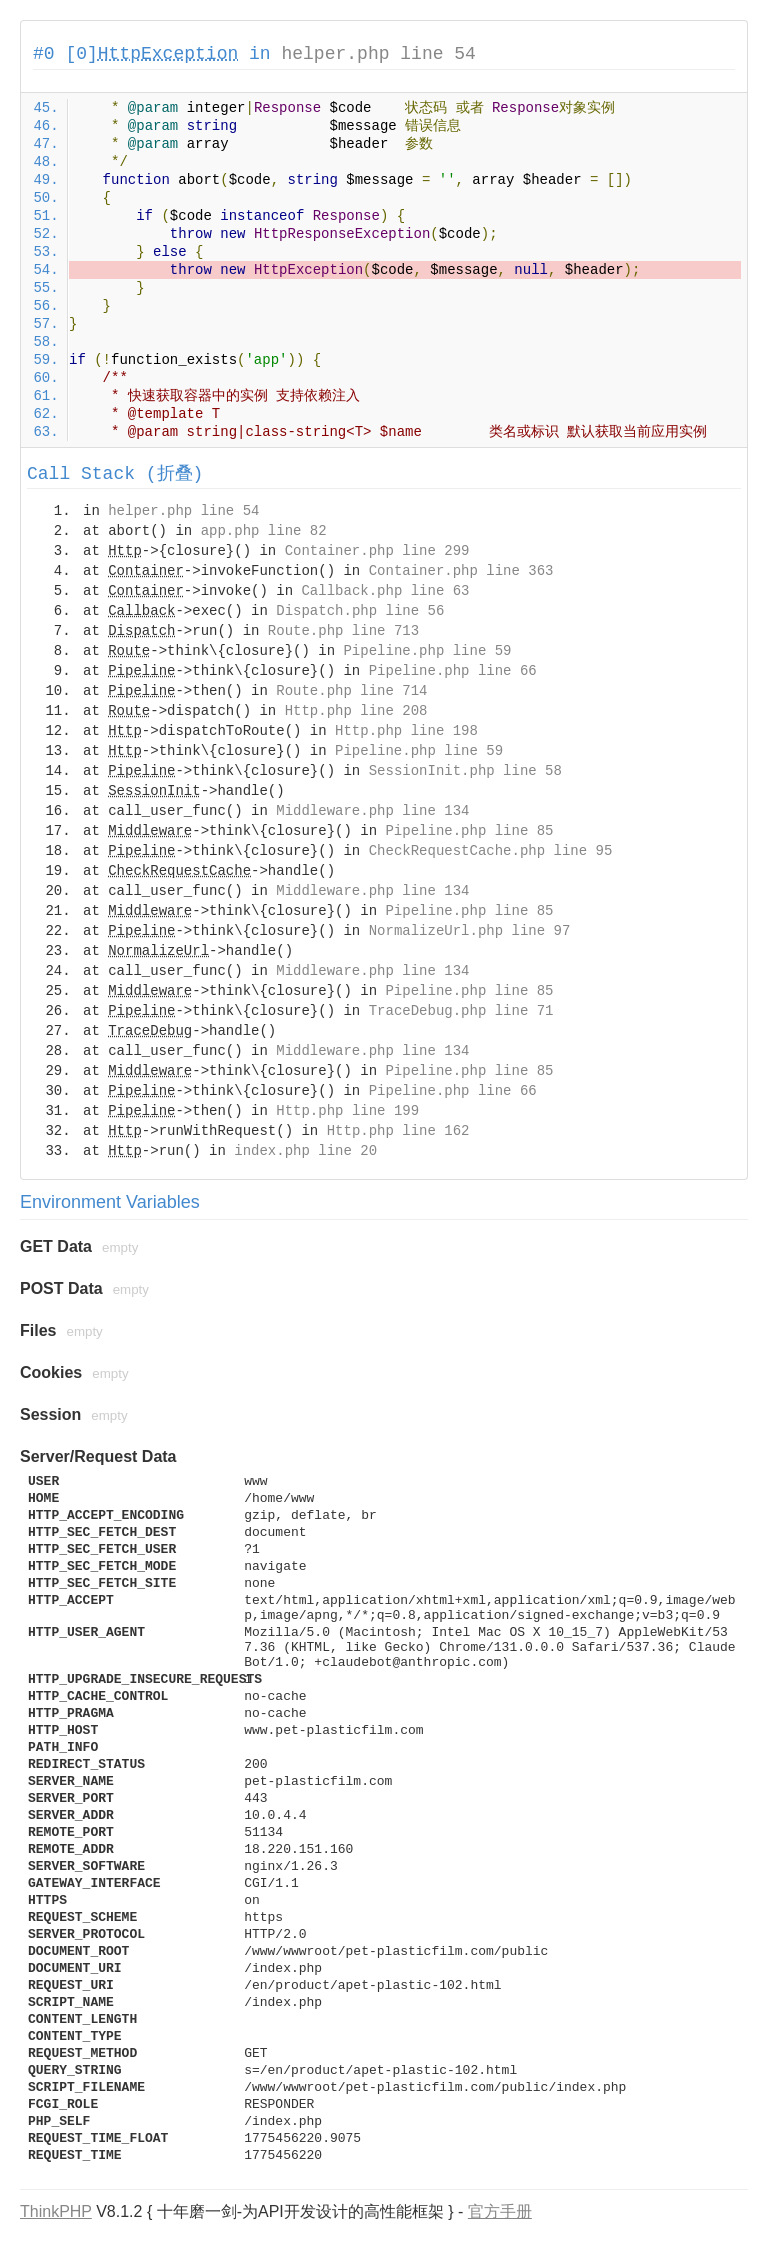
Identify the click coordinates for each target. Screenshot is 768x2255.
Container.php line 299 (377, 551)
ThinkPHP (56, 2211)
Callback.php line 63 (385, 591)
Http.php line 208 (356, 711)
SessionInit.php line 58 (465, 771)
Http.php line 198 (406, 731)
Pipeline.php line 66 (453, 671)
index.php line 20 (305, 1151)
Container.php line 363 (461, 571)
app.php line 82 (264, 531)
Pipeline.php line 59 (427, 651)
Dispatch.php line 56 (360, 611)
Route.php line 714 (351, 691)
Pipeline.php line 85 (469, 831)
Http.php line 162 (398, 1131)
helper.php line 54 (378, 54)
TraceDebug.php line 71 (461, 1011)
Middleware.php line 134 (372, 811)
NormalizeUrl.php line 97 (470, 931)
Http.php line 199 (347, 1111)
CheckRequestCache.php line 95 (491, 851)
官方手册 (500, 2211)
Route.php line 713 (343, 631)
